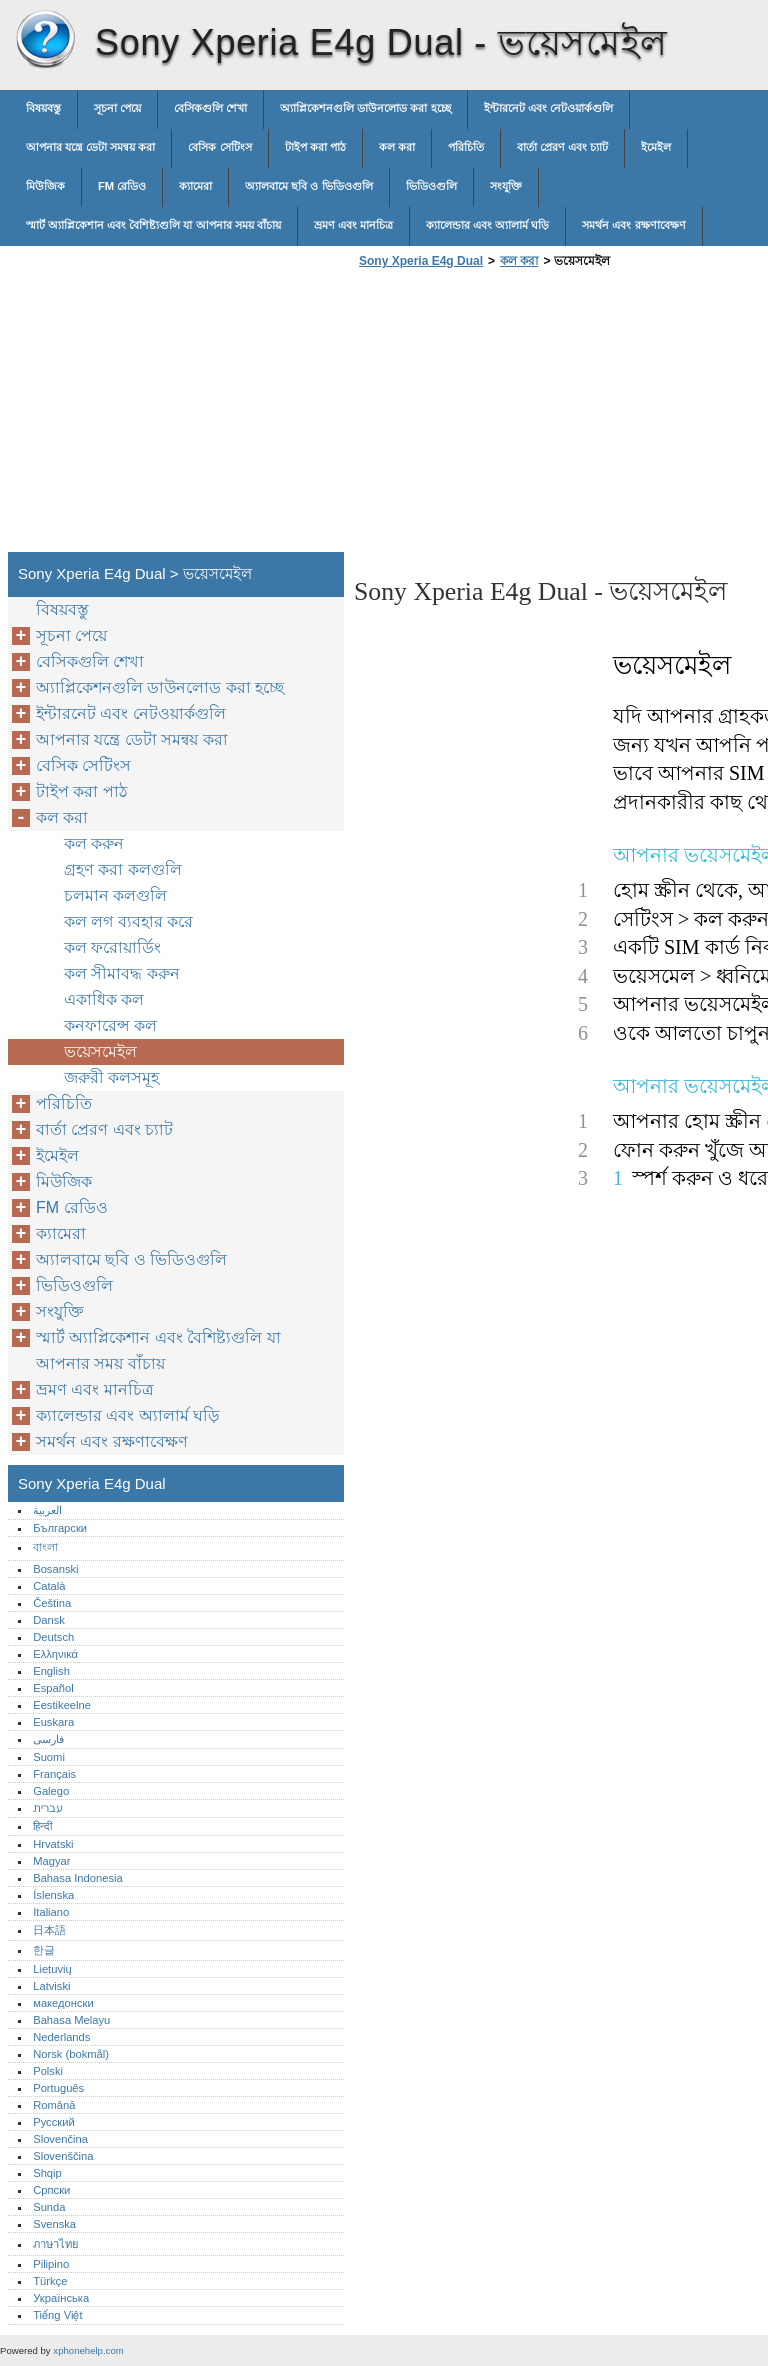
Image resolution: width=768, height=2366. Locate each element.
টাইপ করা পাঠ (315, 147)
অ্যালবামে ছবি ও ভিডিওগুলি (308, 186)
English (51, 1671)
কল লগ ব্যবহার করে (128, 921)
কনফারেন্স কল (110, 1025)
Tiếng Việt (57, 2315)
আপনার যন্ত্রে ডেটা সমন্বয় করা (90, 147)
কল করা (397, 147)
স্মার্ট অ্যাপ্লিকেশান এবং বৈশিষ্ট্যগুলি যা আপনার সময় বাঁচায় (153, 225)
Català (49, 1586)
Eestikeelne (62, 1705)
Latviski (51, 1986)
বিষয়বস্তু (43, 108)
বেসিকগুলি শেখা (210, 108)
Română (54, 2105)
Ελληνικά (55, 1654)
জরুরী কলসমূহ (111, 1077)
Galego (51, 1791)
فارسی (48, 1739)
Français (54, 1774)
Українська (61, 2298)
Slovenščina (63, 2156)
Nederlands (61, 2037)
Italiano (51, 1912)
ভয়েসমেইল (100, 1051)
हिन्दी (42, 1826)
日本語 (49, 1930)
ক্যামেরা (195, 186)
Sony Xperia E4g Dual (45, 40)
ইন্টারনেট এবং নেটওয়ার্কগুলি (548, 108)
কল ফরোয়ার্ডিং (112, 947)
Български (60, 1528)
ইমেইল (656, 147)
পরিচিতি (466, 147)
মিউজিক (45, 186)
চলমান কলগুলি (115, 895)
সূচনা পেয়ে (117, 108)
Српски (51, 2190)
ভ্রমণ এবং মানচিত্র (353, 225)
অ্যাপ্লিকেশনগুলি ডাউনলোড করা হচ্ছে (365, 108)
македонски (63, 2003)
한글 (44, 1950)
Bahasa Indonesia (78, 1878)
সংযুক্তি (506, 186)
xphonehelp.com (88, 2350)
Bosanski (55, 1569)
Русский (54, 2122)
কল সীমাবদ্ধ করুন (122, 973)
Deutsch (53, 1637)
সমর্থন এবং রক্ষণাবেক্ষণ (633, 225)
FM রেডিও (122, 186)
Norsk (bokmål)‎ (71, 2054)
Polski (48, 2071)
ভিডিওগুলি (431, 186)
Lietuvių (52, 1969)
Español (53, 1688)
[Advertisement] (522, 416)
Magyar (51, 1861)
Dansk (49, 1620)
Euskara (53, 1722)
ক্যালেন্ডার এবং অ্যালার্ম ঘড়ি (487, 225)
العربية (47, 1510)
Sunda (49, 2207)
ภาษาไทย (56, 2244)
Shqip (47, 2173)
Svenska (54, 2224)
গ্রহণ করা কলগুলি (123, 869)
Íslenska (53, 1895)
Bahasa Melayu (71, 2020)
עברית (47, 1808)
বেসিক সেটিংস (219, 147)
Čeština (52, 1603)
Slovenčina (60, 2139)
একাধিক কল (104, 999)
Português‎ (58, 2088)
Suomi (49, 1757)
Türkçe (50, 2281)
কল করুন (94, 843)
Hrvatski (53, 1844)
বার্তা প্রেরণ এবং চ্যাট (562, 147)
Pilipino (51, 2264)
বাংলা (45, 1547)
